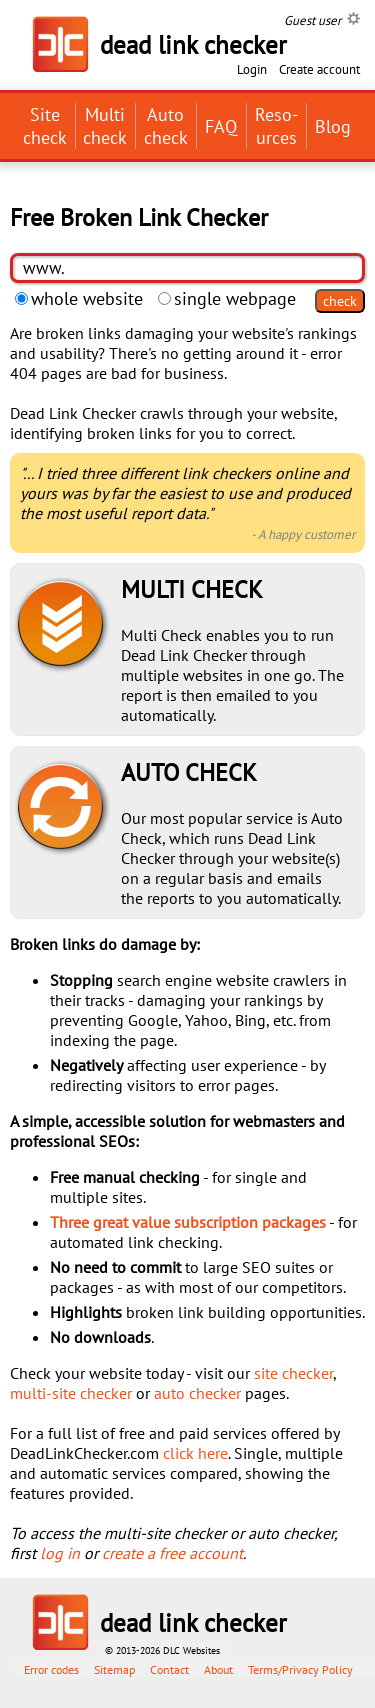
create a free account (172, 1553)
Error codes (51, 1669)
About (218, 1669)
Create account (319, 69)
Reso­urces (276, 126)
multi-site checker (71, 1393)
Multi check (105, 126)
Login (252, 69)
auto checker (197, 1393)
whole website (79, 298)
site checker (293, 1373)
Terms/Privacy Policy (300, 1669)
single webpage (227, 298)
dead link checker (193, 1623)
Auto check (166, 126)
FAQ (221, 126)
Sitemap (114, 1669)
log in (60, 1553)
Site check (45, 126)
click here (195, 1453)
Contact (169, 1669)
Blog (333, 126)
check (340, 301)
